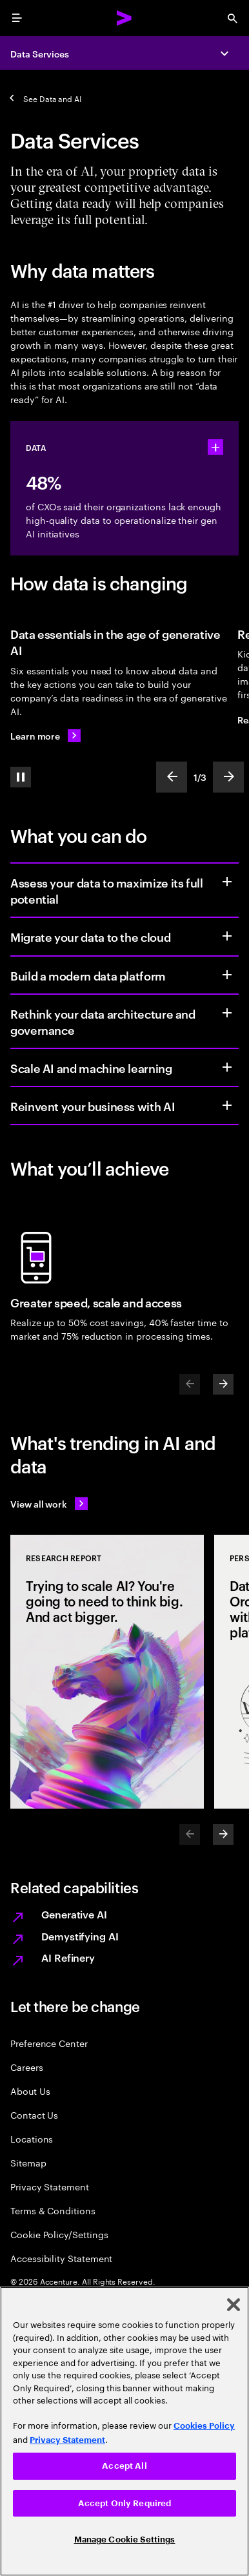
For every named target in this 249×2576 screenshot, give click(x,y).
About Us (30, 2090)
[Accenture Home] (124, 18)
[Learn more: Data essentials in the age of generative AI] (45, 735)
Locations (31, 2138)
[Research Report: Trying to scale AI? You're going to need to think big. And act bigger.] (107, 1672)
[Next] (223, 1384)
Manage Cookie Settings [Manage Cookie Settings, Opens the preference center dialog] (124, 2539)
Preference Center (49, 2043)
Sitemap (28, 2162)
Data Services (39, 53)
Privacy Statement (49, 2186)
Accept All (124, 2466)
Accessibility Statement (61, 2258)
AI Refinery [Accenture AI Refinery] (68, 1957)
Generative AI (74, 1914)
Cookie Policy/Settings (59, 2234)
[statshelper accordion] (215, 446)
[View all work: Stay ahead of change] (49, 1503)
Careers (26, 2066)
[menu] (16, 18)
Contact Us (34, 2114)
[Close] (233, 2304)
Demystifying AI (80, 1936)
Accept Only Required (125, 2503)
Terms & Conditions (52, 2210)
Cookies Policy (204, 2426)
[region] (124, 2431)
